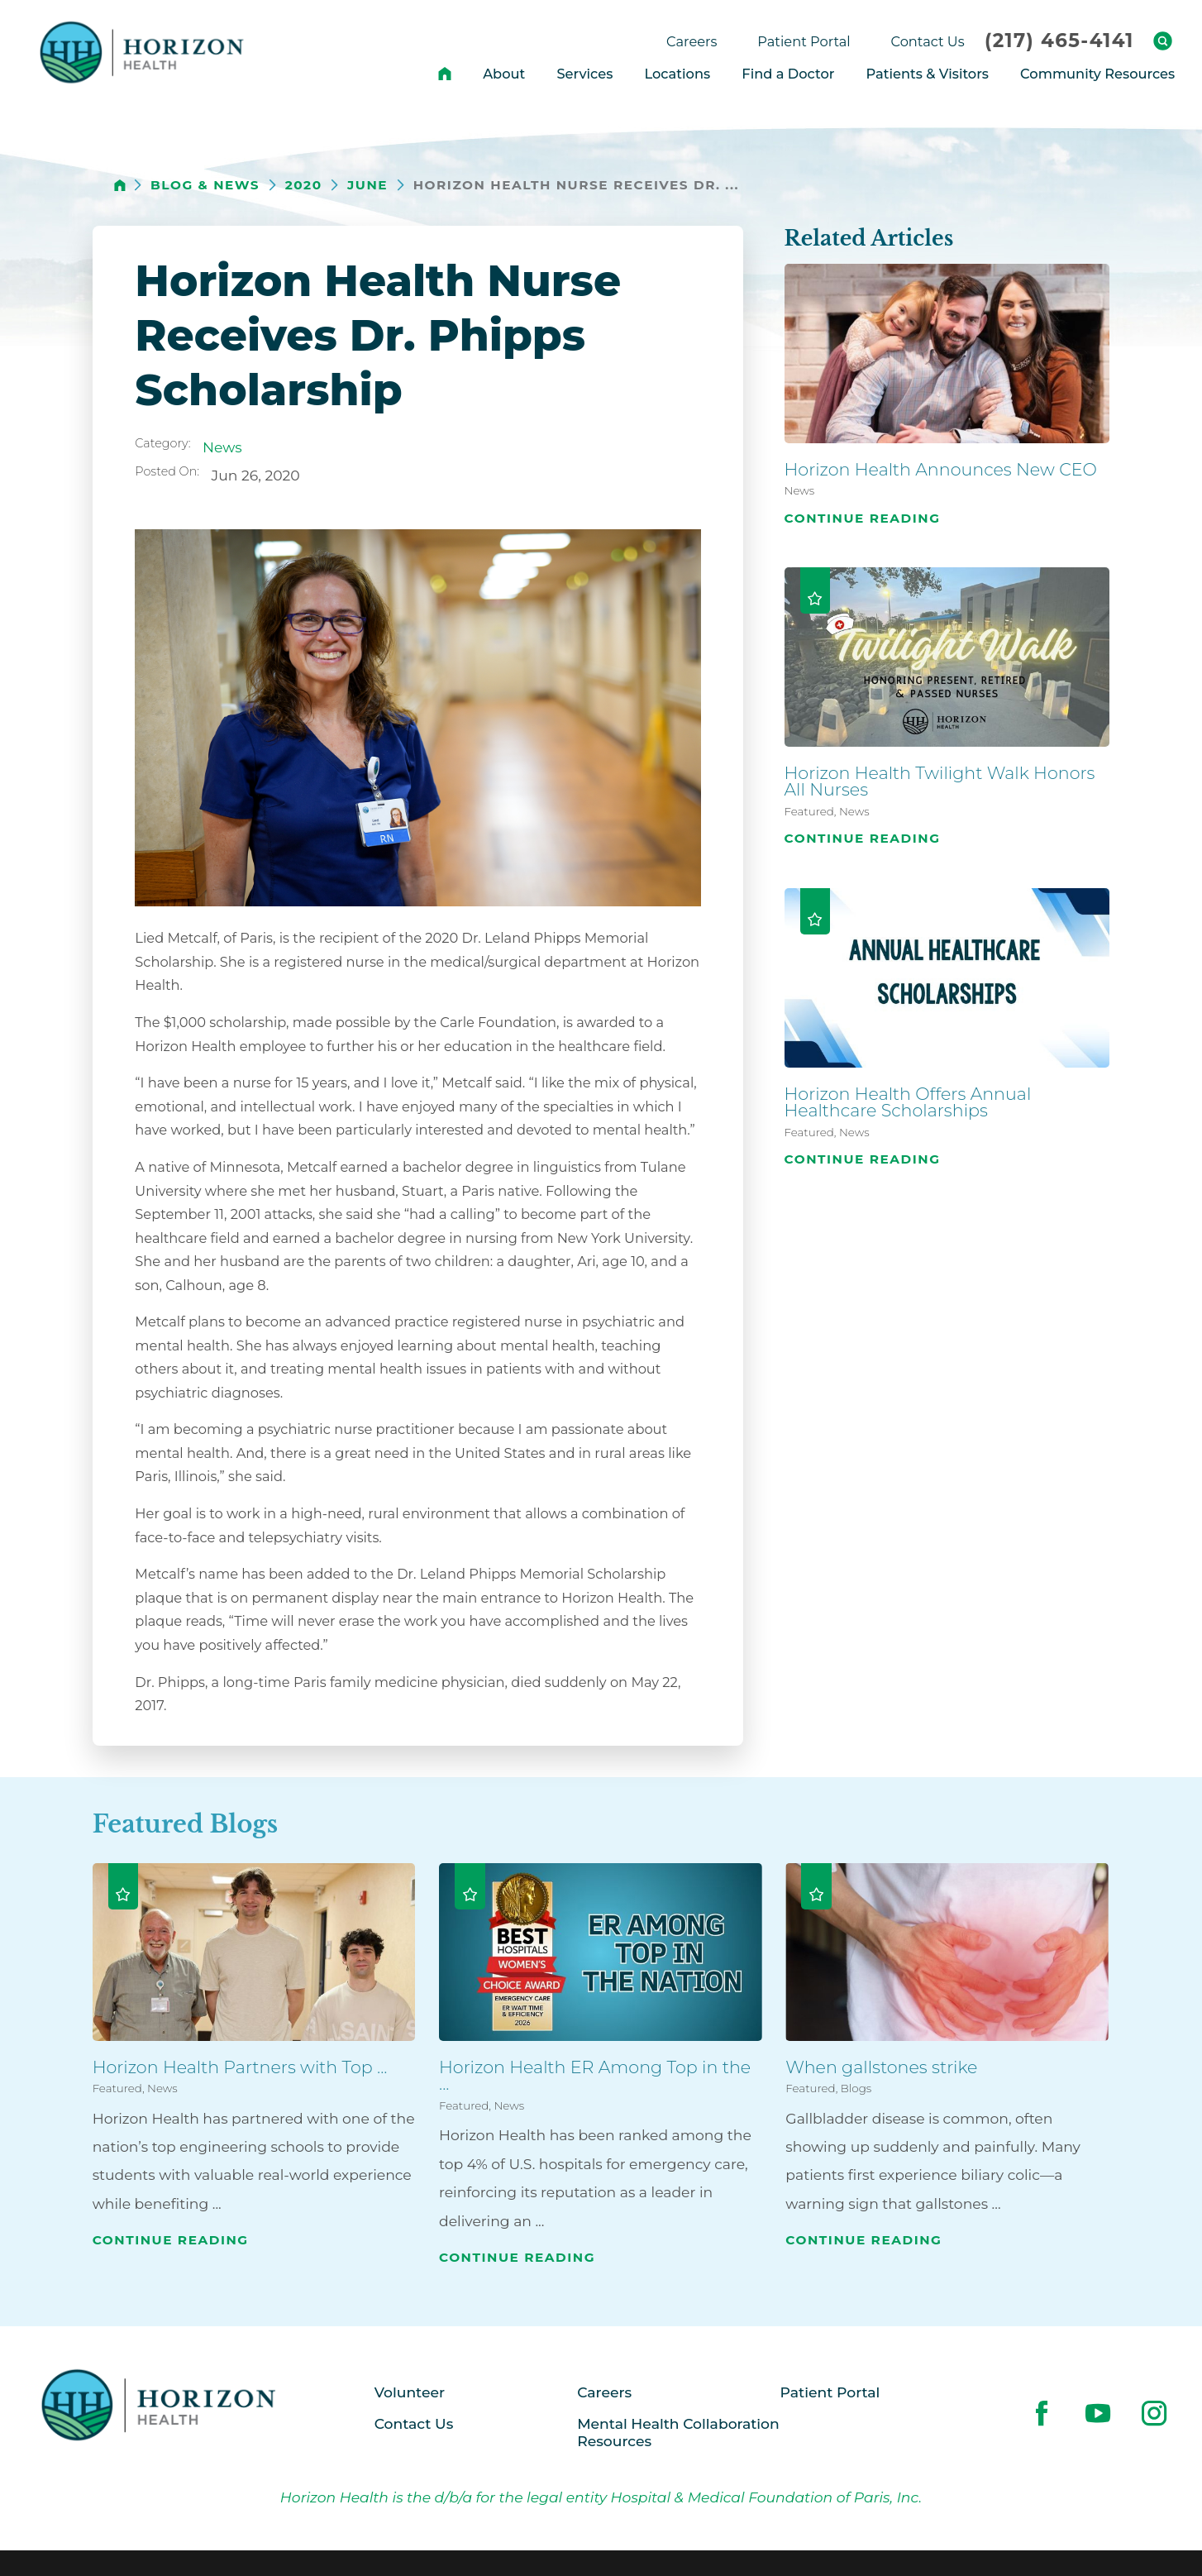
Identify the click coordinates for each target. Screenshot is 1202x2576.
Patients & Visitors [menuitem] (927, 73)
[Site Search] (1162, 40)
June (367, 185)
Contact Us (414, 2423)
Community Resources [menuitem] (1097, 73)
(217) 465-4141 (1059, 40)
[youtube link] (1097, 2413)
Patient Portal (830, 2392)
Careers (604, 2392)
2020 (303, 185)
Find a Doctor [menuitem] (788, 73)
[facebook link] (1041, 2413)
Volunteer (409, 2392)
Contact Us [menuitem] (928, 41)
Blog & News (205, 185)
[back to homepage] (120, 185)
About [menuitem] (504, 73)
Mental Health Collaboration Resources (678, 2432)
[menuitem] (444, 73)
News (222, 447)
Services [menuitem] (584, 73)
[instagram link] (1154, 2413)
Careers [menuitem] (691, 41)
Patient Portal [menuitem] (803, 41)
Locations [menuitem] (677, 73)
